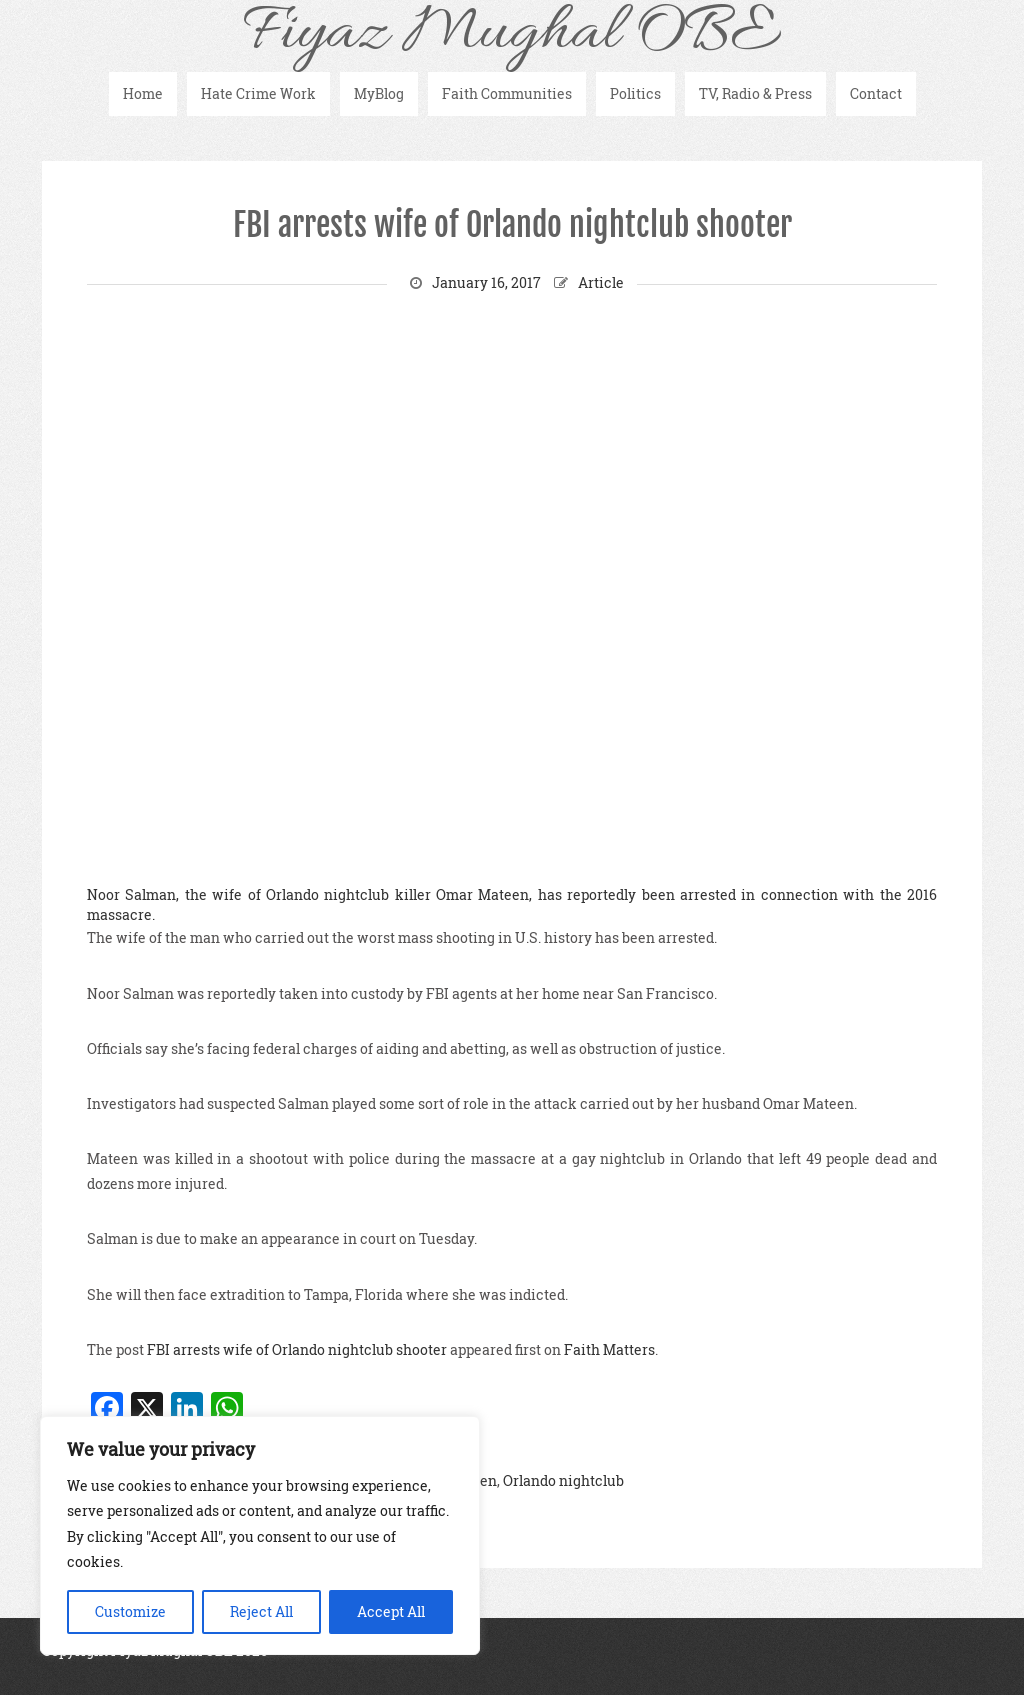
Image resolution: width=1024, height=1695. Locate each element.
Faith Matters (609, 1349)
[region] (260, 1535)
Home (143, 93)
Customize (130, 1611)
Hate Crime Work (258, 93)
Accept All (391, 1611)
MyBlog (379, 93)
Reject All (261, 1611)
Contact (876, 93)
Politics (635, 93)
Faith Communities (507, 93)
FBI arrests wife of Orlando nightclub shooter (512, 225)
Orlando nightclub (563, 1480)
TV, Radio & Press (755, 93)
